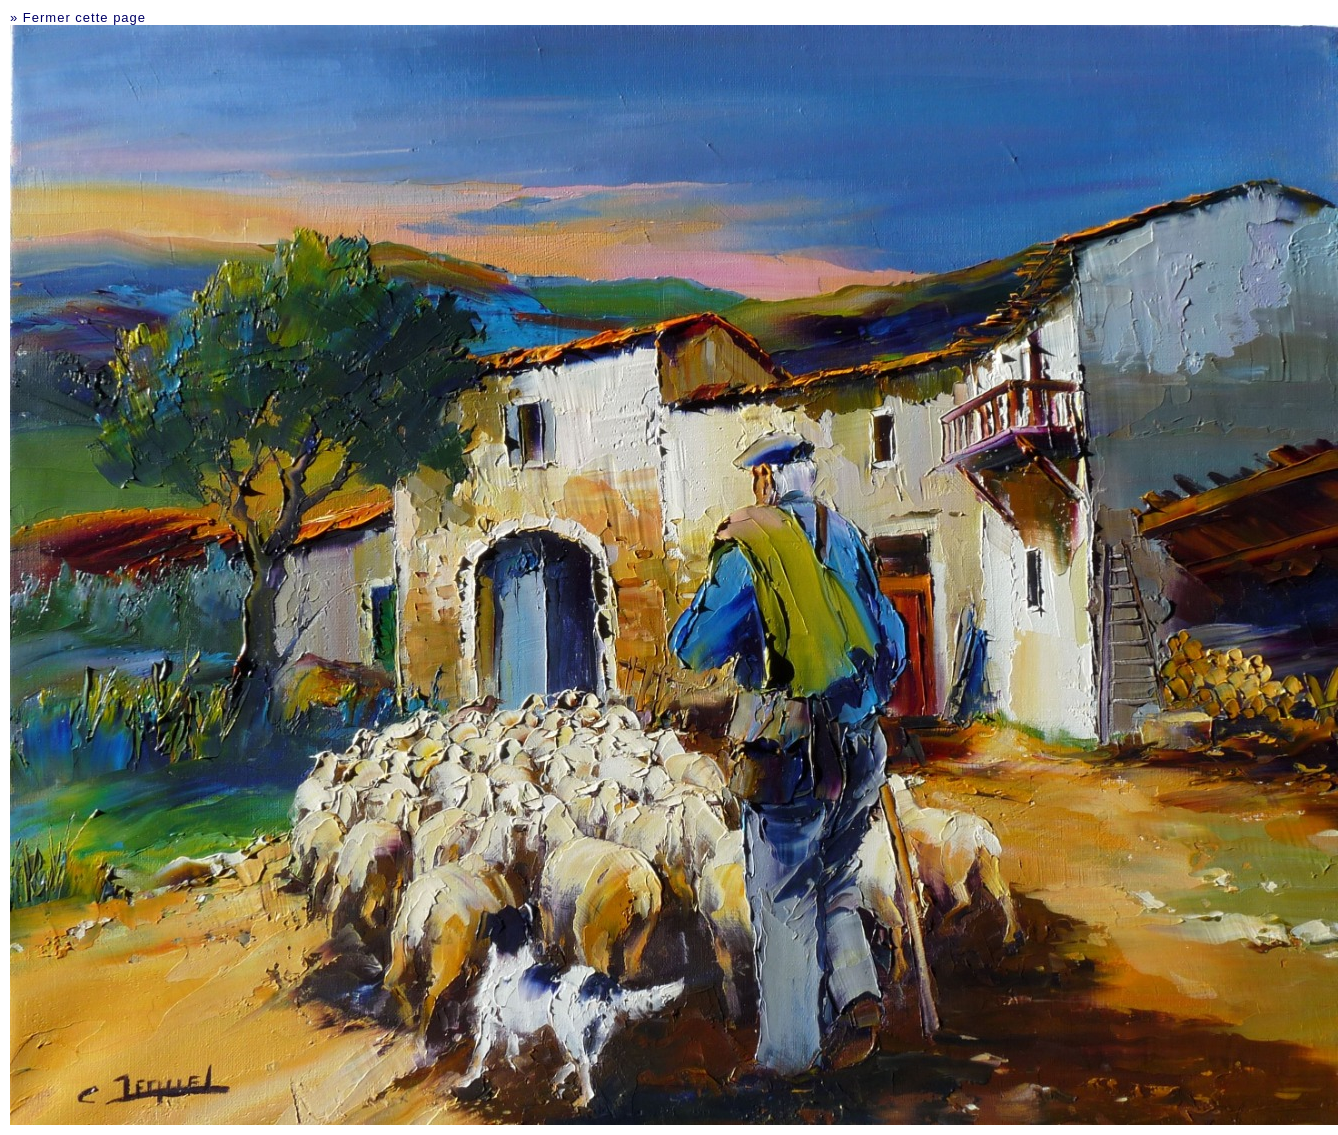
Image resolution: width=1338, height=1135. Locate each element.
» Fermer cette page (78, 17)
